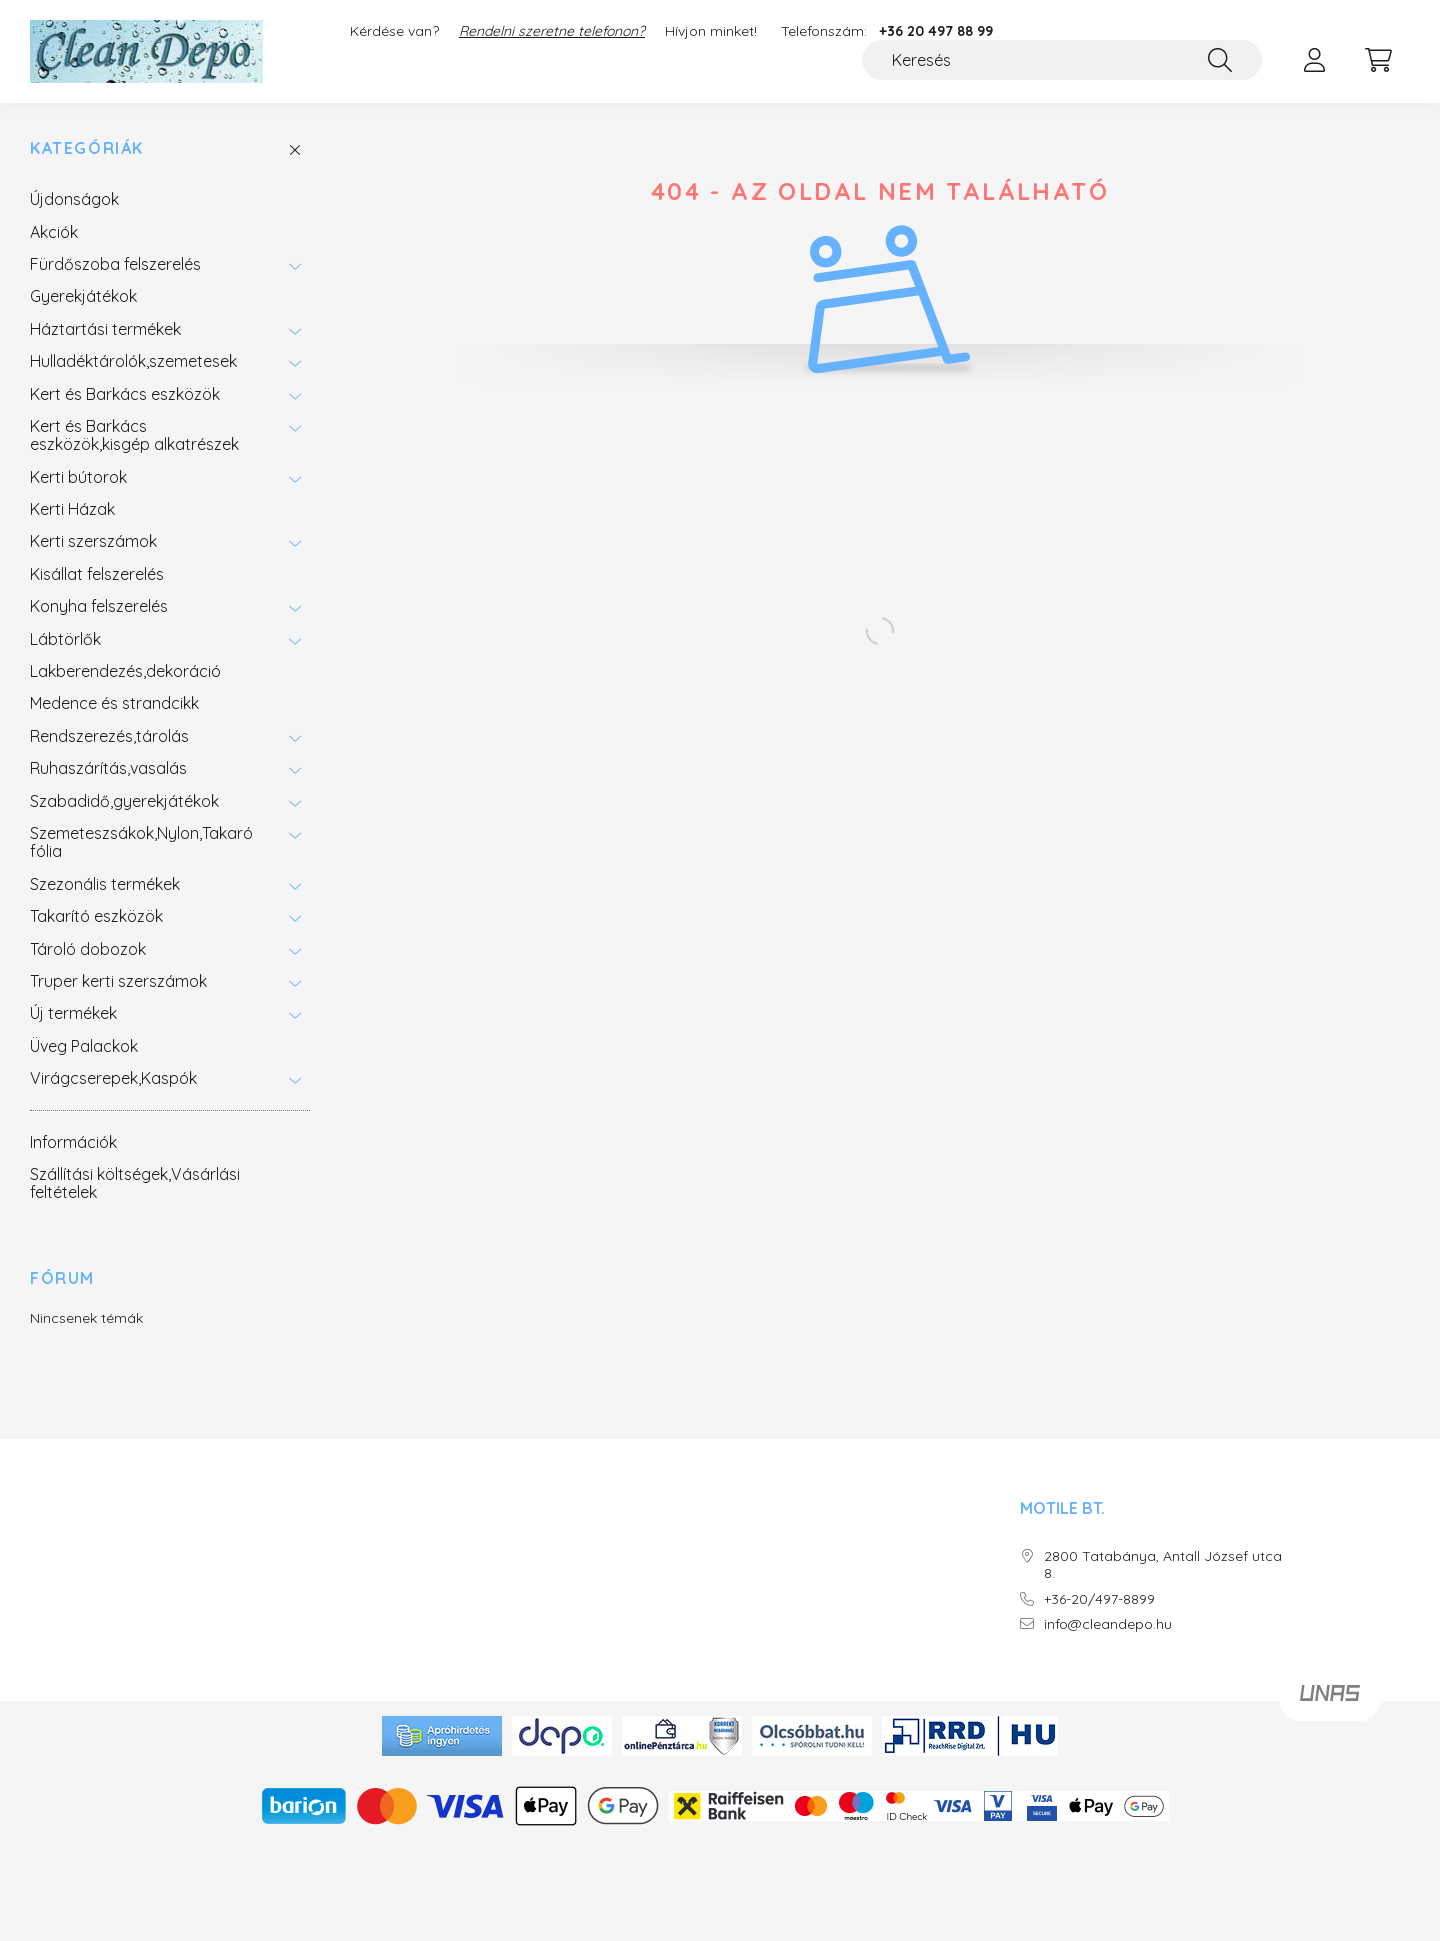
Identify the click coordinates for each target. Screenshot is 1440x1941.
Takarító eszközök (96, 916)
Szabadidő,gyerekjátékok (124, 801)
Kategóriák (87, 148)
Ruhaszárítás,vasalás (108, 768)
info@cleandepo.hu (1108, 1624)
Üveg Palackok (84, 1046)
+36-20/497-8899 (1099, 1599)
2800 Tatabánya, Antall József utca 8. (1163, 1565)
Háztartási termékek (105, 329)
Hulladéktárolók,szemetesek (133, 361)
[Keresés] (1062, 60)
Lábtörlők (65, 639)
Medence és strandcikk (114, 703)
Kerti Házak (72, 509)
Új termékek (73, 1013)
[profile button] (1314, 60)
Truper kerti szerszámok (118, 981)
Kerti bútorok (78, 477)
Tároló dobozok (88, 949)
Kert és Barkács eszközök (125, 394)
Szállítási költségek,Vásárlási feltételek (135, 1183)
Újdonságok (74, 199)
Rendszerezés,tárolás (109, 736)
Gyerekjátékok (83, 296)
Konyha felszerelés (99, 606)
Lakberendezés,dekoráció (125, 671)
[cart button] (1378, 60)
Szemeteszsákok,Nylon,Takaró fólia (141, 842)
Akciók (54, 232)
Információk (73, 1142)
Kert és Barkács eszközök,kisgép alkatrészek (134, 435)
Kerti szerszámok (93, 541)
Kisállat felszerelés (97, 574)
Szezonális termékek (105, 884)
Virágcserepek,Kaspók (113, 1078)
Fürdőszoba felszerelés (115, 264)
